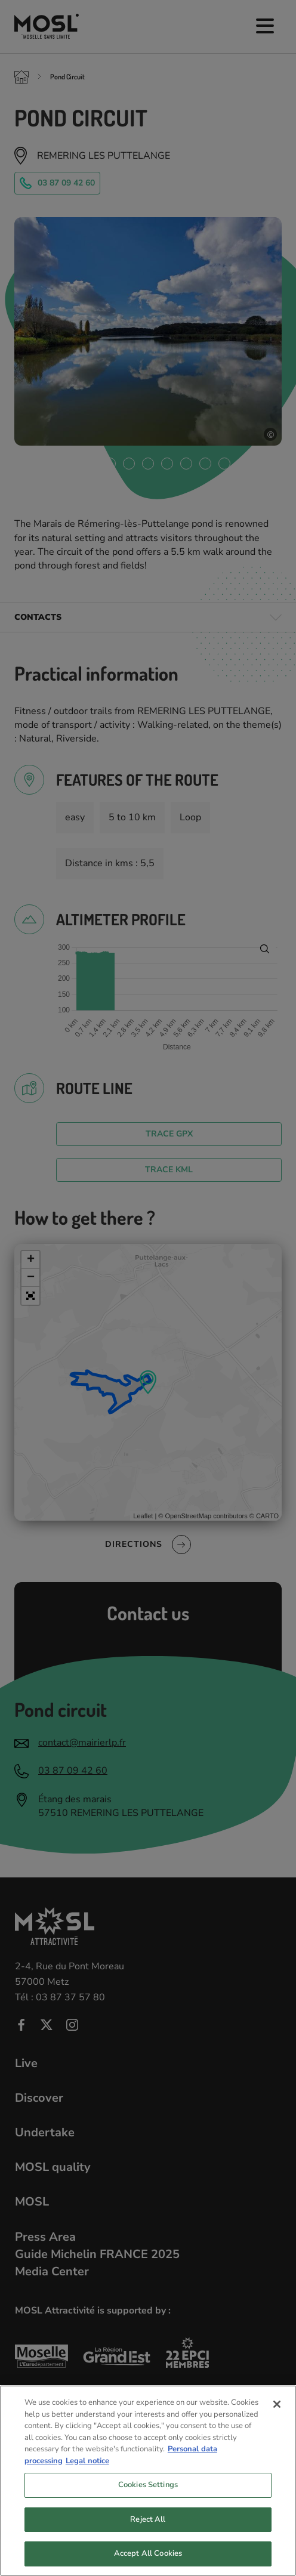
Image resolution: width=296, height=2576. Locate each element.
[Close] (277, 2416)
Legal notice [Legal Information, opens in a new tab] (87, 2472)
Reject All (147, 2531)
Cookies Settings (148, 2496)
